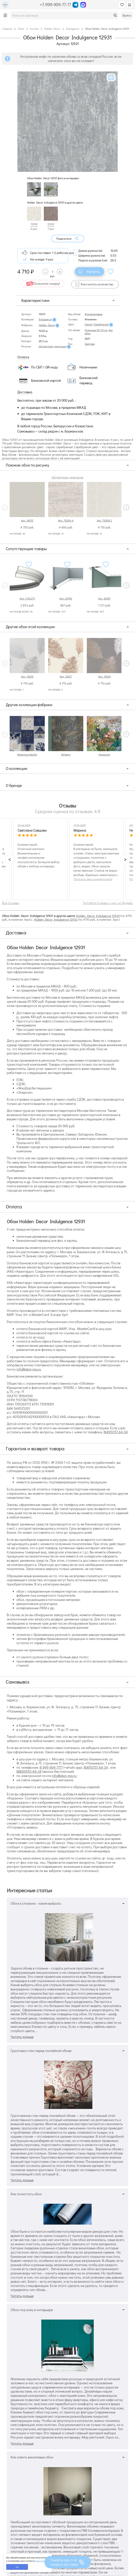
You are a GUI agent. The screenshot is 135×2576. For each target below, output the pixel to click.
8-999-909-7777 (51, 1767)
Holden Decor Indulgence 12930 (98, 916)
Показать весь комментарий (92, 879)
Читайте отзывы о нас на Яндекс (108, 903)
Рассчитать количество (94, 284)
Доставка (24, 392)
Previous (5, 507)
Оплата (23, 357)
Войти (127, 15)
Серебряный (101, 324)
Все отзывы (10, 903)
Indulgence (45, 319)
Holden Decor (47, 325)
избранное (110, 271)
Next (126, 507)
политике (40, 2560)
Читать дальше (22, 2036)
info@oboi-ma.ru (28, 1369)
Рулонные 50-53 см (96, 330)
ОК (17, 2566)
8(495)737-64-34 (116, 1432)
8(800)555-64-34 (28, 1771)
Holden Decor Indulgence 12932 (55, 919)
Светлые (90, 344)
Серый (88, 324)
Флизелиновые (93, 314)
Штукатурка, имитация (52, 346)
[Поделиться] (76, 238)
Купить (93, 271)
